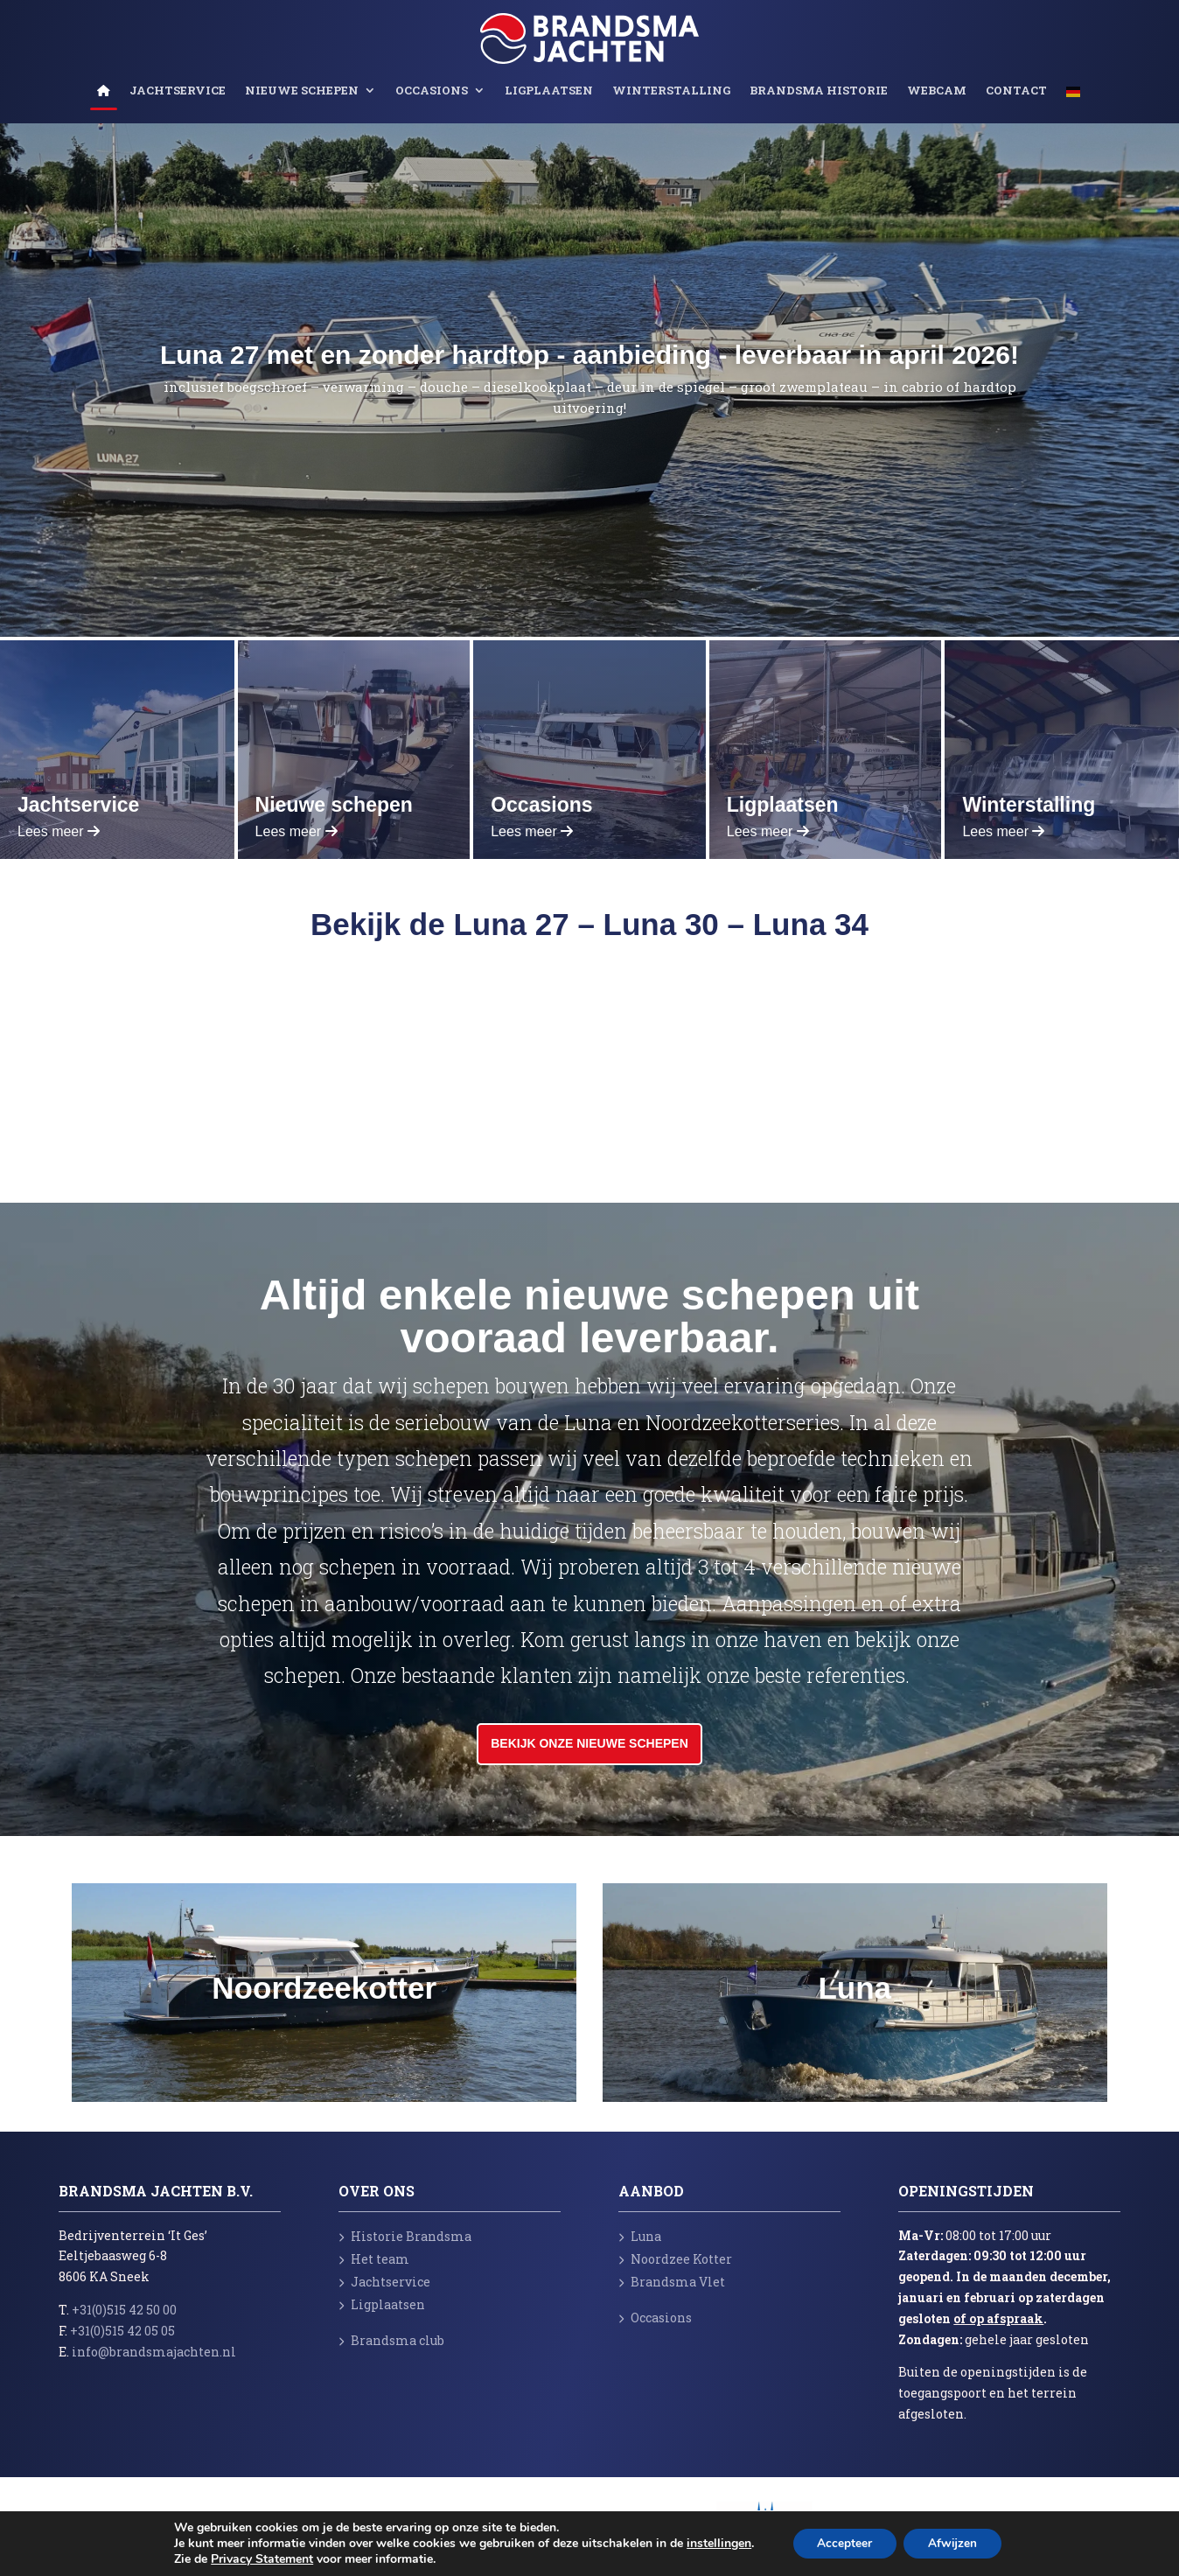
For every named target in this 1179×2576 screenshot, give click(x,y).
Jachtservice (177, 91)
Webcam (936, 91)
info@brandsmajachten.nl (154, 2351)
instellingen (715, 2544)
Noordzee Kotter (675, 2259)
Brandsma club (391, 2340)
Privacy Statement (258, 2559)
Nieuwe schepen (302, 91)
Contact (1016, 91)
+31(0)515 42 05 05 (122, 2330)
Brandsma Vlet (671, 2281)
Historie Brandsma (404, 2236)
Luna (639, 2236)
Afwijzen (954, 2543)
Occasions (431, 91)
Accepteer (842, 2543)
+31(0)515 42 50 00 (124, 2309)
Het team (373, 2259)
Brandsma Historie (819, 91)
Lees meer (58, 831)
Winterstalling (671, 91)
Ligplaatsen (549, 91)
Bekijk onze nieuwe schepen (589, 1743)
